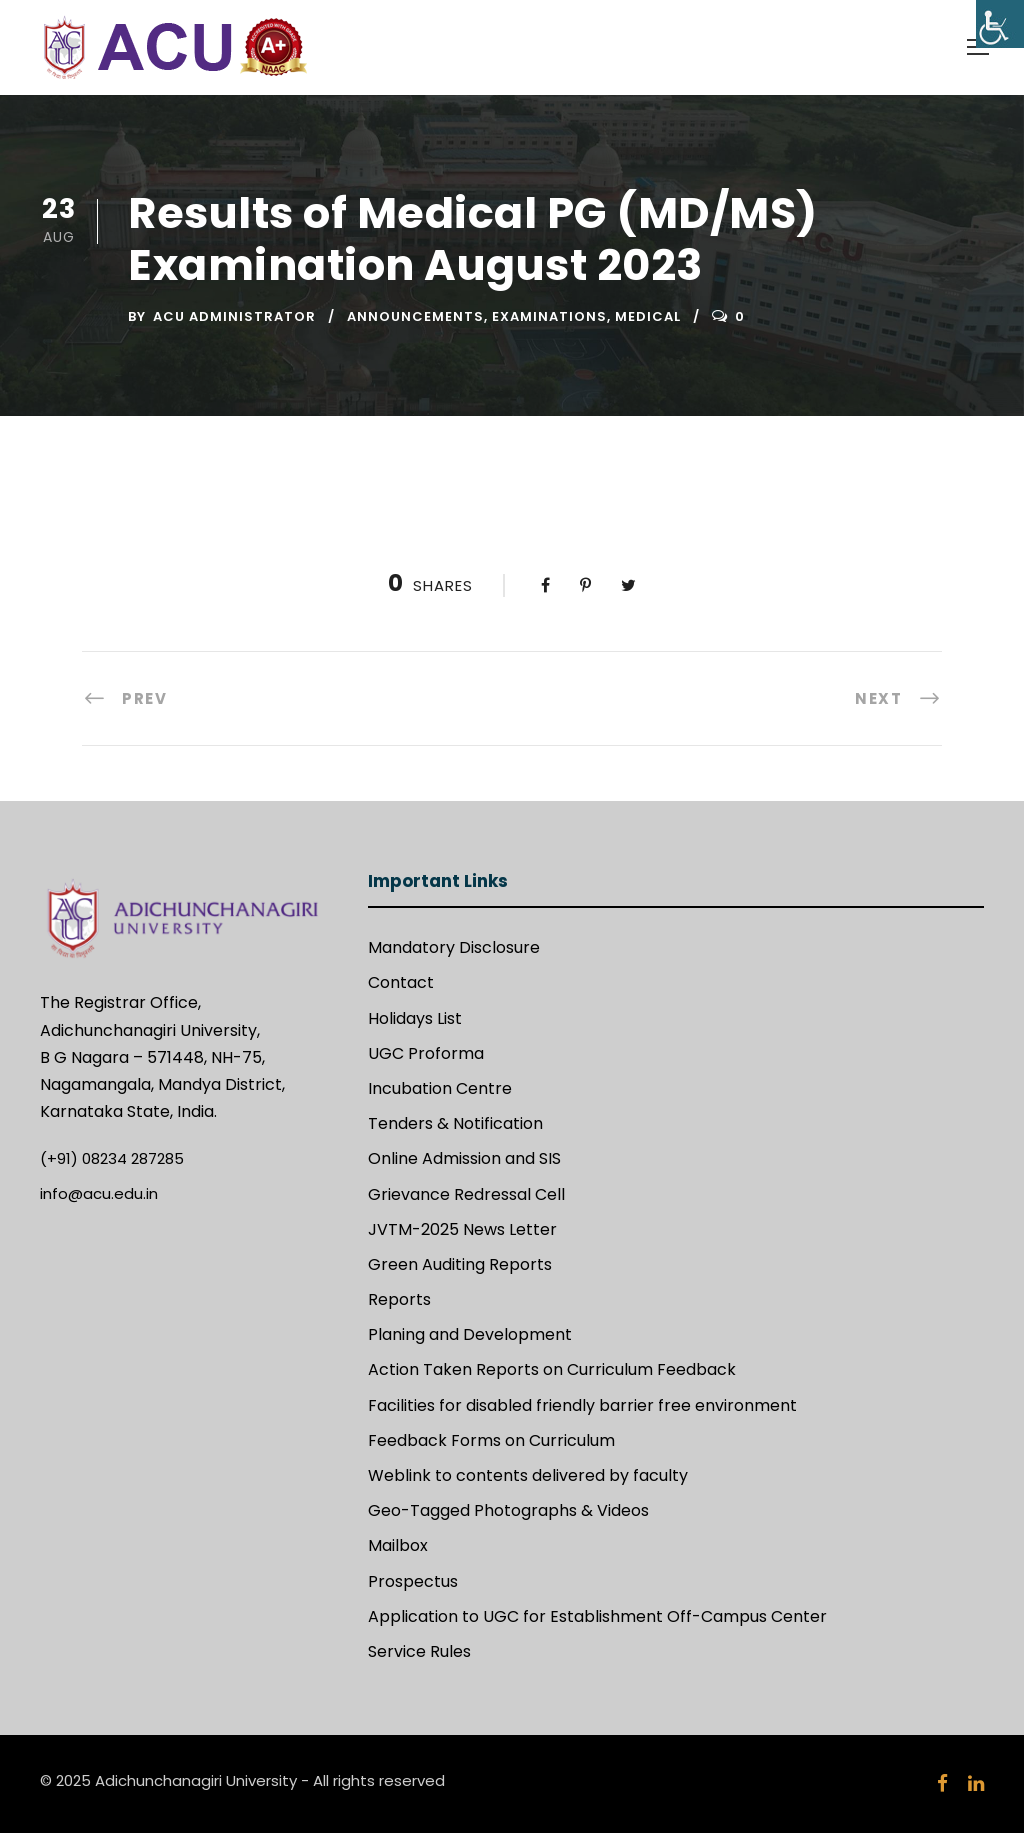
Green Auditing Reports (460, 1264)
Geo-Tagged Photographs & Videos (508, 1510)
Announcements (415, 316)
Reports (399, 1299)
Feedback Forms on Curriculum (491, 1440)
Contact (401, 982)
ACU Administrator (234, 316)
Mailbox (398, 1545)
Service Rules (419, 1651)
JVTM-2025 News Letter (462, 1229)
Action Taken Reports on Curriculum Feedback (552, 1369)
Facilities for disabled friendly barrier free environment (582, 1405)
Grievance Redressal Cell (466, 1194)
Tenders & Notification (455, 1123)
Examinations (549, 316)
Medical (648, 316)
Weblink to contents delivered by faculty (528, 1475)
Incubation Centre (440, 1088)
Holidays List (415, 1018)
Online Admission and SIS (464, 1158)
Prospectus (413, 1581)
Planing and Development (470, 1334)
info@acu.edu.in (99, 1193)
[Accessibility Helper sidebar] (1000, 24)
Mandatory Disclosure (454, 947)
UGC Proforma (426, 1053)
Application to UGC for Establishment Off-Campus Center (597, 1616)
